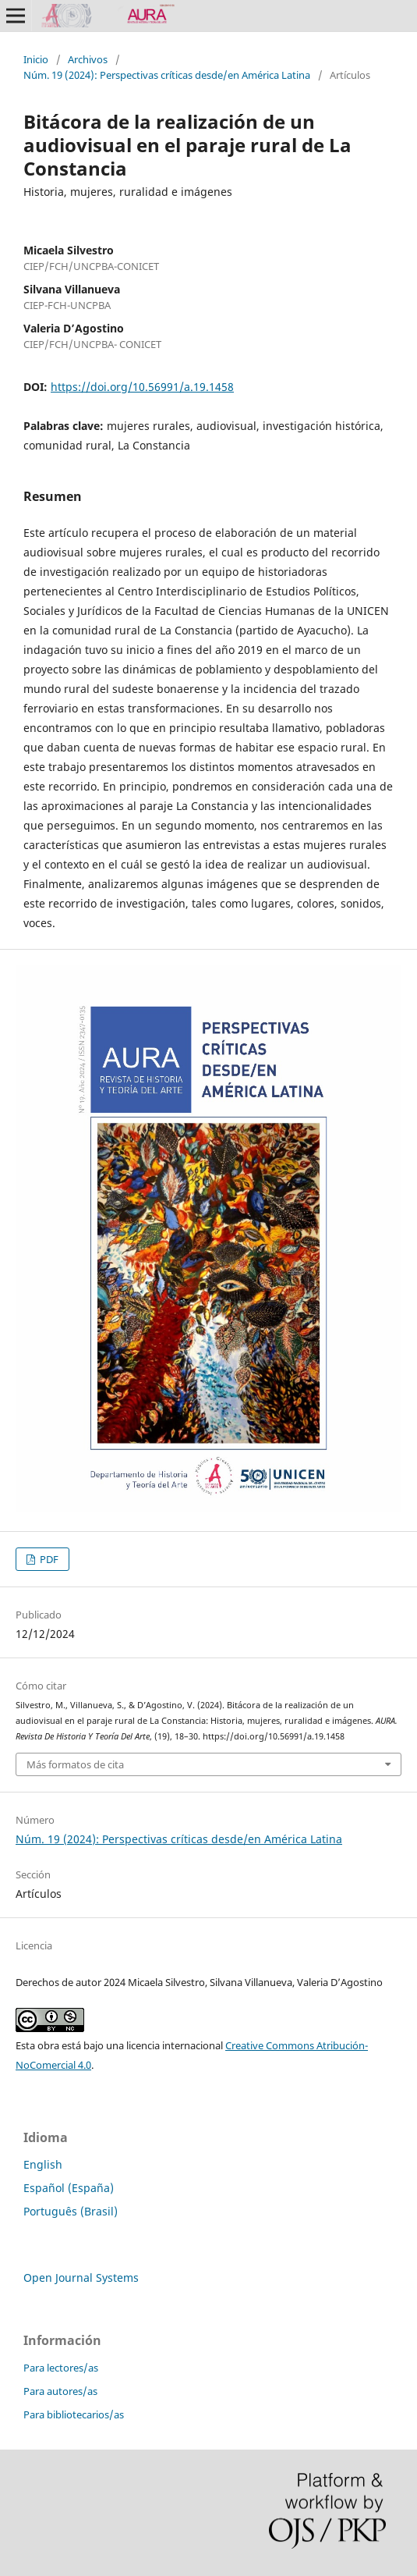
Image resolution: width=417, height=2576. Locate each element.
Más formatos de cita (75, 1764)
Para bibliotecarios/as (73, 2414)
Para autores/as (60, 2391)
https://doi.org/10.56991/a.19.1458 (142, 386)
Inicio (35, 59)
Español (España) (68, 2187)
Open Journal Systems (81, 2277)
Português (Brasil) (70, 2211)
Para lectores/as (60, 2368)
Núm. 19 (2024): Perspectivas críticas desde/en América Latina (166, 75)
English (42, 2164)
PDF (47, 1559)
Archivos (88, 59)
